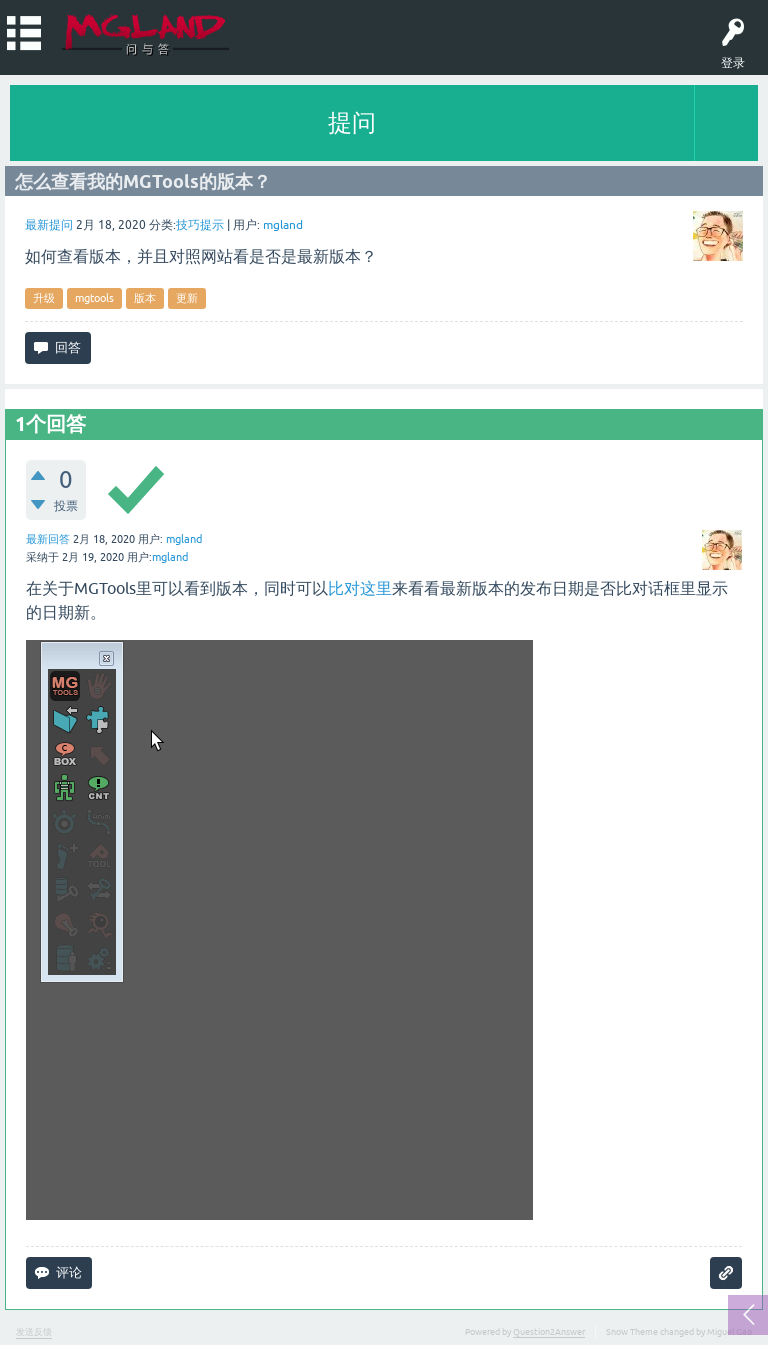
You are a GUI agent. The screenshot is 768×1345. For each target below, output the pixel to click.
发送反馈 (34, 1332)
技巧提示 (200, 225)
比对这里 (360, 588)
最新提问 (49, 225)
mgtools (94, 298)
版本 (145, 298)
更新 (187, 298)
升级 (44, 298)
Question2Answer (549, 1332)
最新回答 (48, 539)
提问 (352, 122)
